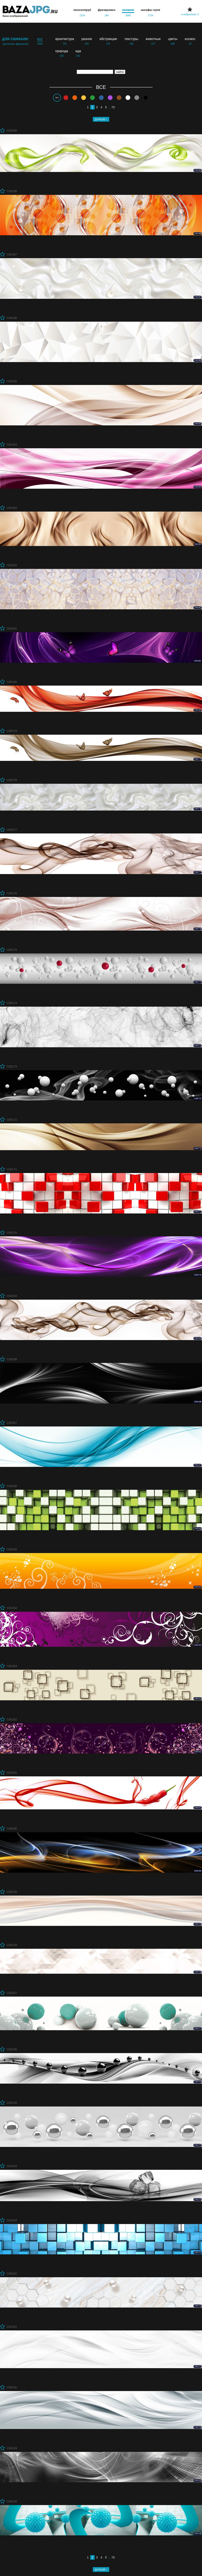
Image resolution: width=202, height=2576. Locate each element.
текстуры (131, 39)
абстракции (108, 39)
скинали (128, 10)
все (39, 39)
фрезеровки (106, 10)
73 (113, 107)
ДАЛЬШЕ (101, 119)
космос (190, 39)
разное (86, 39)
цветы (172, 39)
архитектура (64, 39)
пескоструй (82, 10)
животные (153, 39)
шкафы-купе (150, 10)
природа (61, 51)
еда (78, 51)
